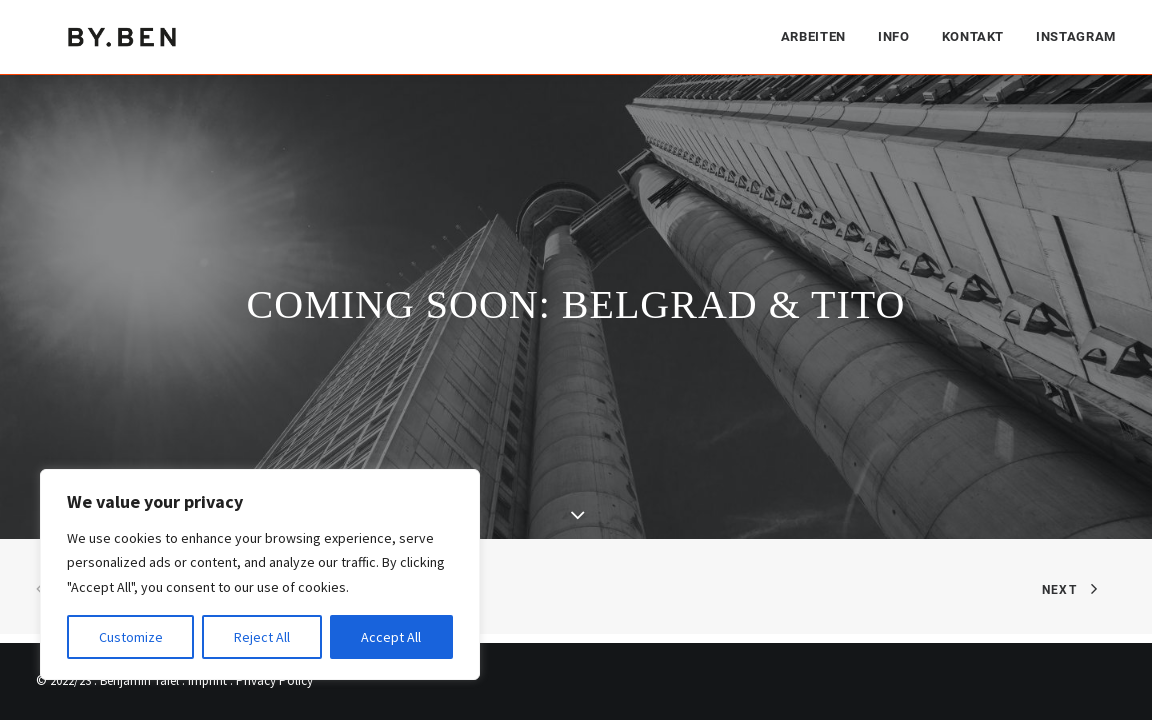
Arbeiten (813, 35)
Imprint (207, 680)
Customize (131, 637)
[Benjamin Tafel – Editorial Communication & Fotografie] (124, 35)
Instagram (1076, 35)
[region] (260, 575)
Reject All (262, 637)
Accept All (391, 637)
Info (894, 35)
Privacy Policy (274, 680)
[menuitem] (820, 35)
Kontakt (973, 35)
